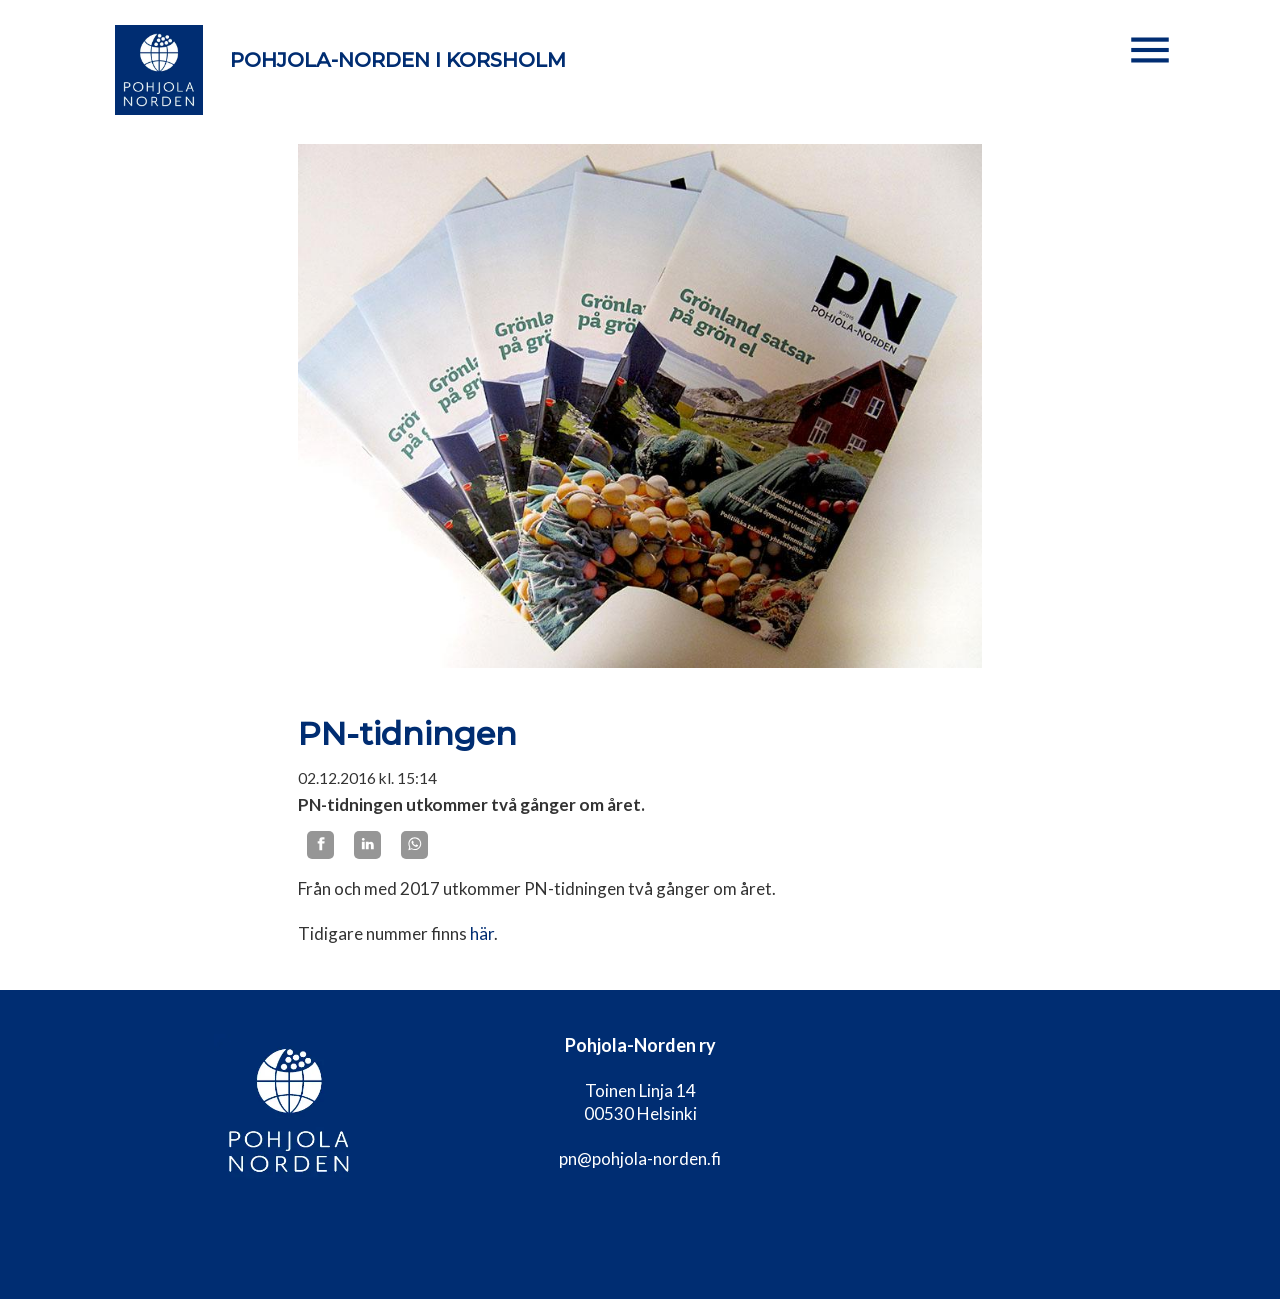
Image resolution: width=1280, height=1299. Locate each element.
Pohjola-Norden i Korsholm (398, 60)
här (482, 933)
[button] (1150, 50)
